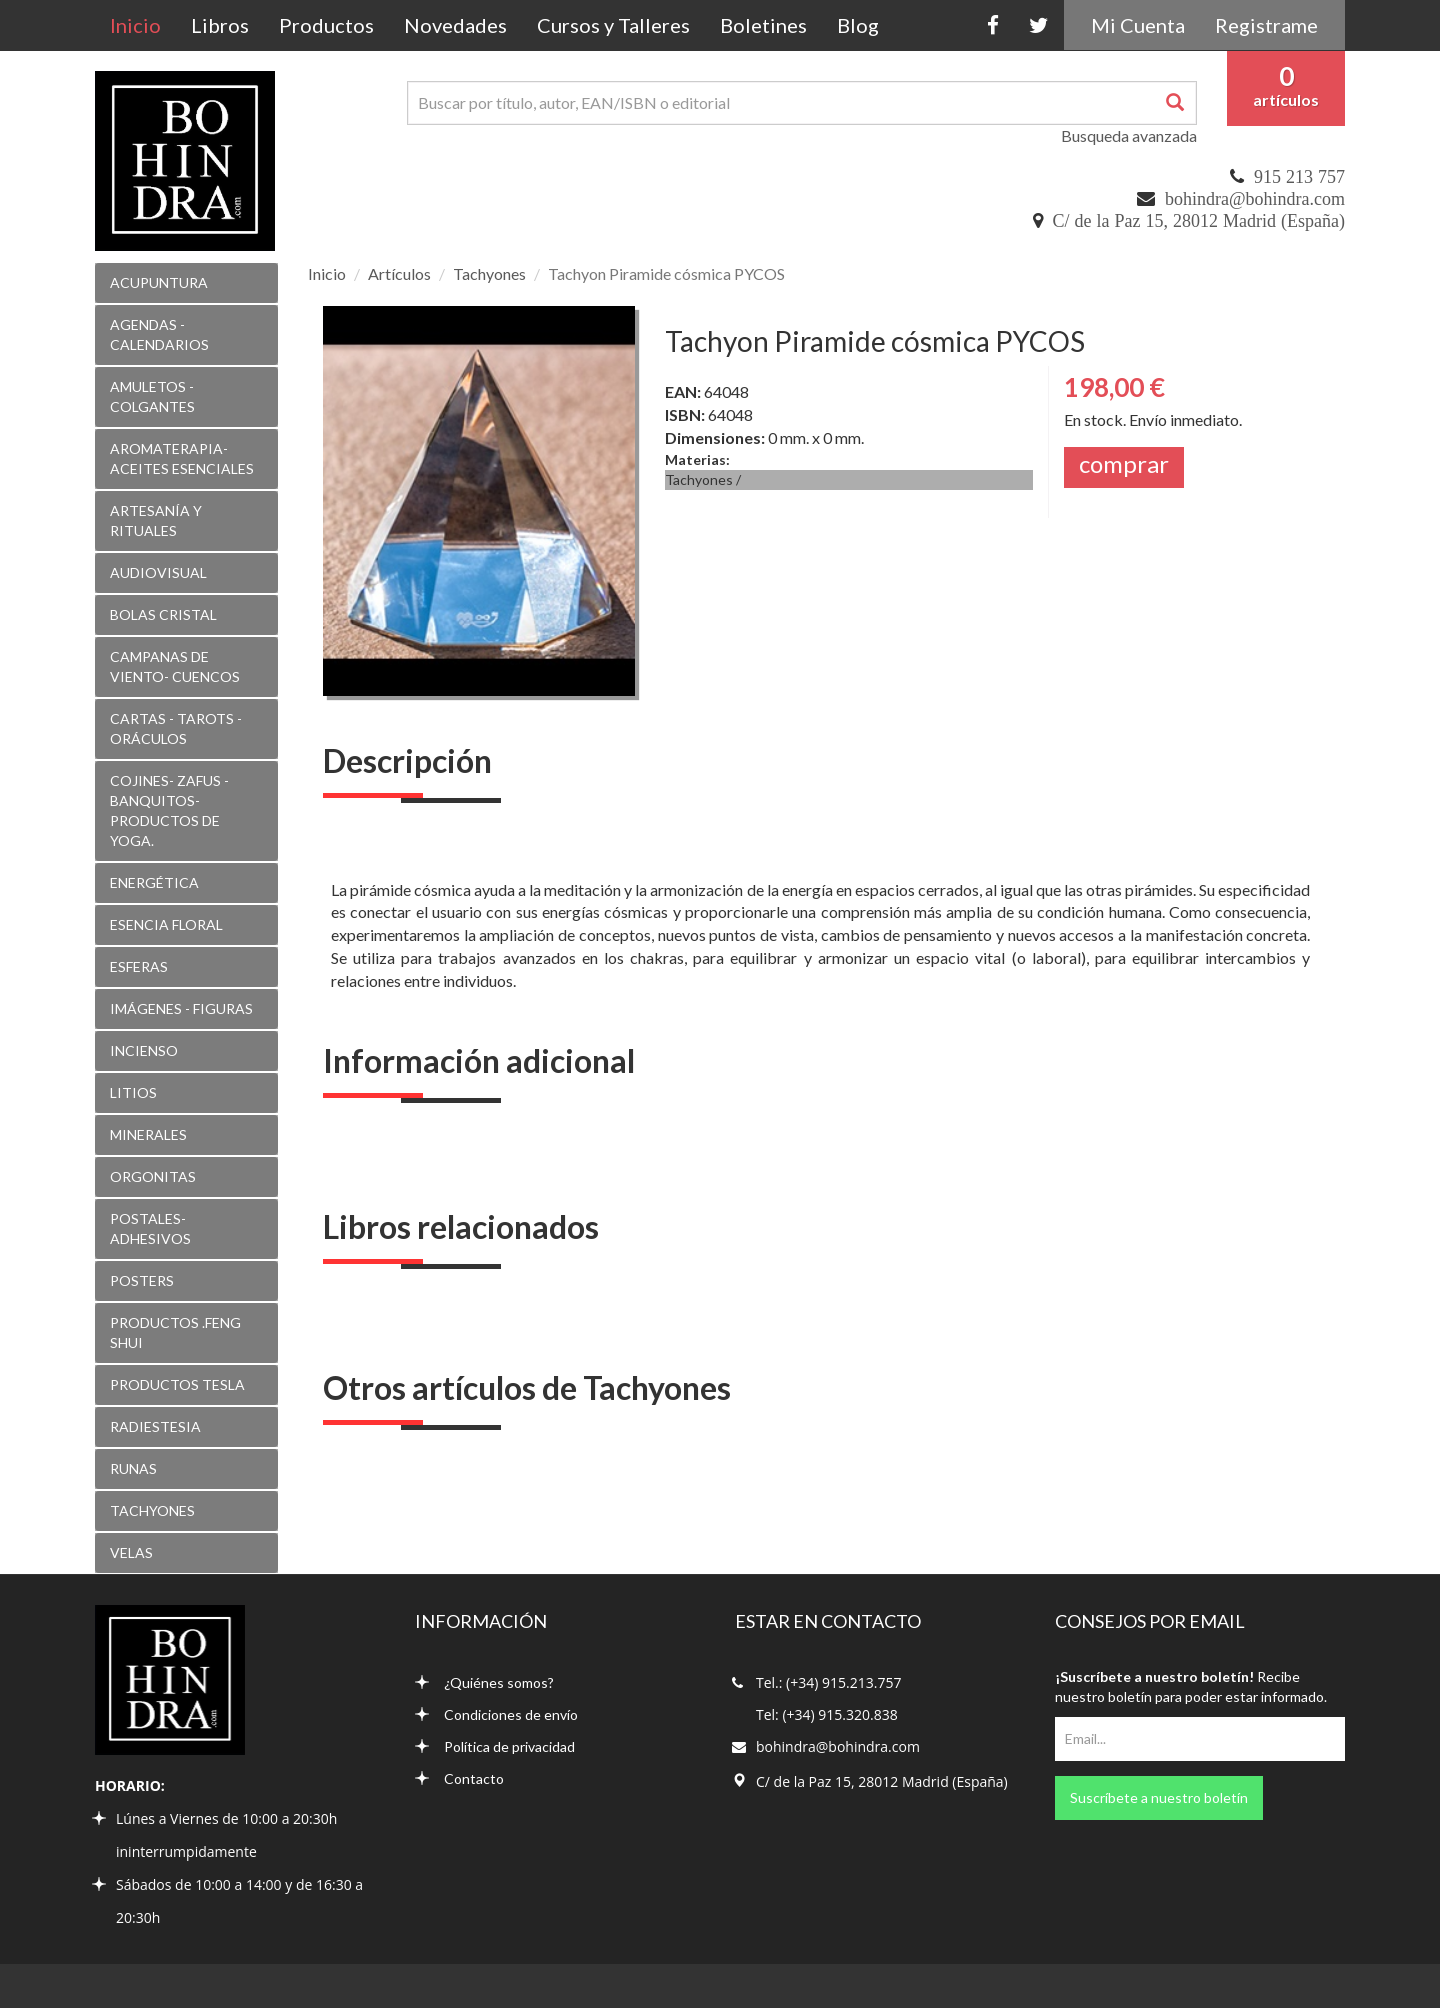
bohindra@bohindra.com (1255, 199)
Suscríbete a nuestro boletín (1159, 1797)
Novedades (455, 25)
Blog (858, 25)
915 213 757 (1299, 177)
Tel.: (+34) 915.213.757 (828, 1682)
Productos (326, 25)
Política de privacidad (495, 1746)
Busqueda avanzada (1129, 135)
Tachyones (489, 273)
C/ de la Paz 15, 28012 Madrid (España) (1199, 221)
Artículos (399, 273)
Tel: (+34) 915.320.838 (827, 1714)
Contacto (459, 1778)
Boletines (763, 25)
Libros (220, 25)
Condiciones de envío (496, 1714)
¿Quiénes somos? (484, 1682)
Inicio (143, 24)
